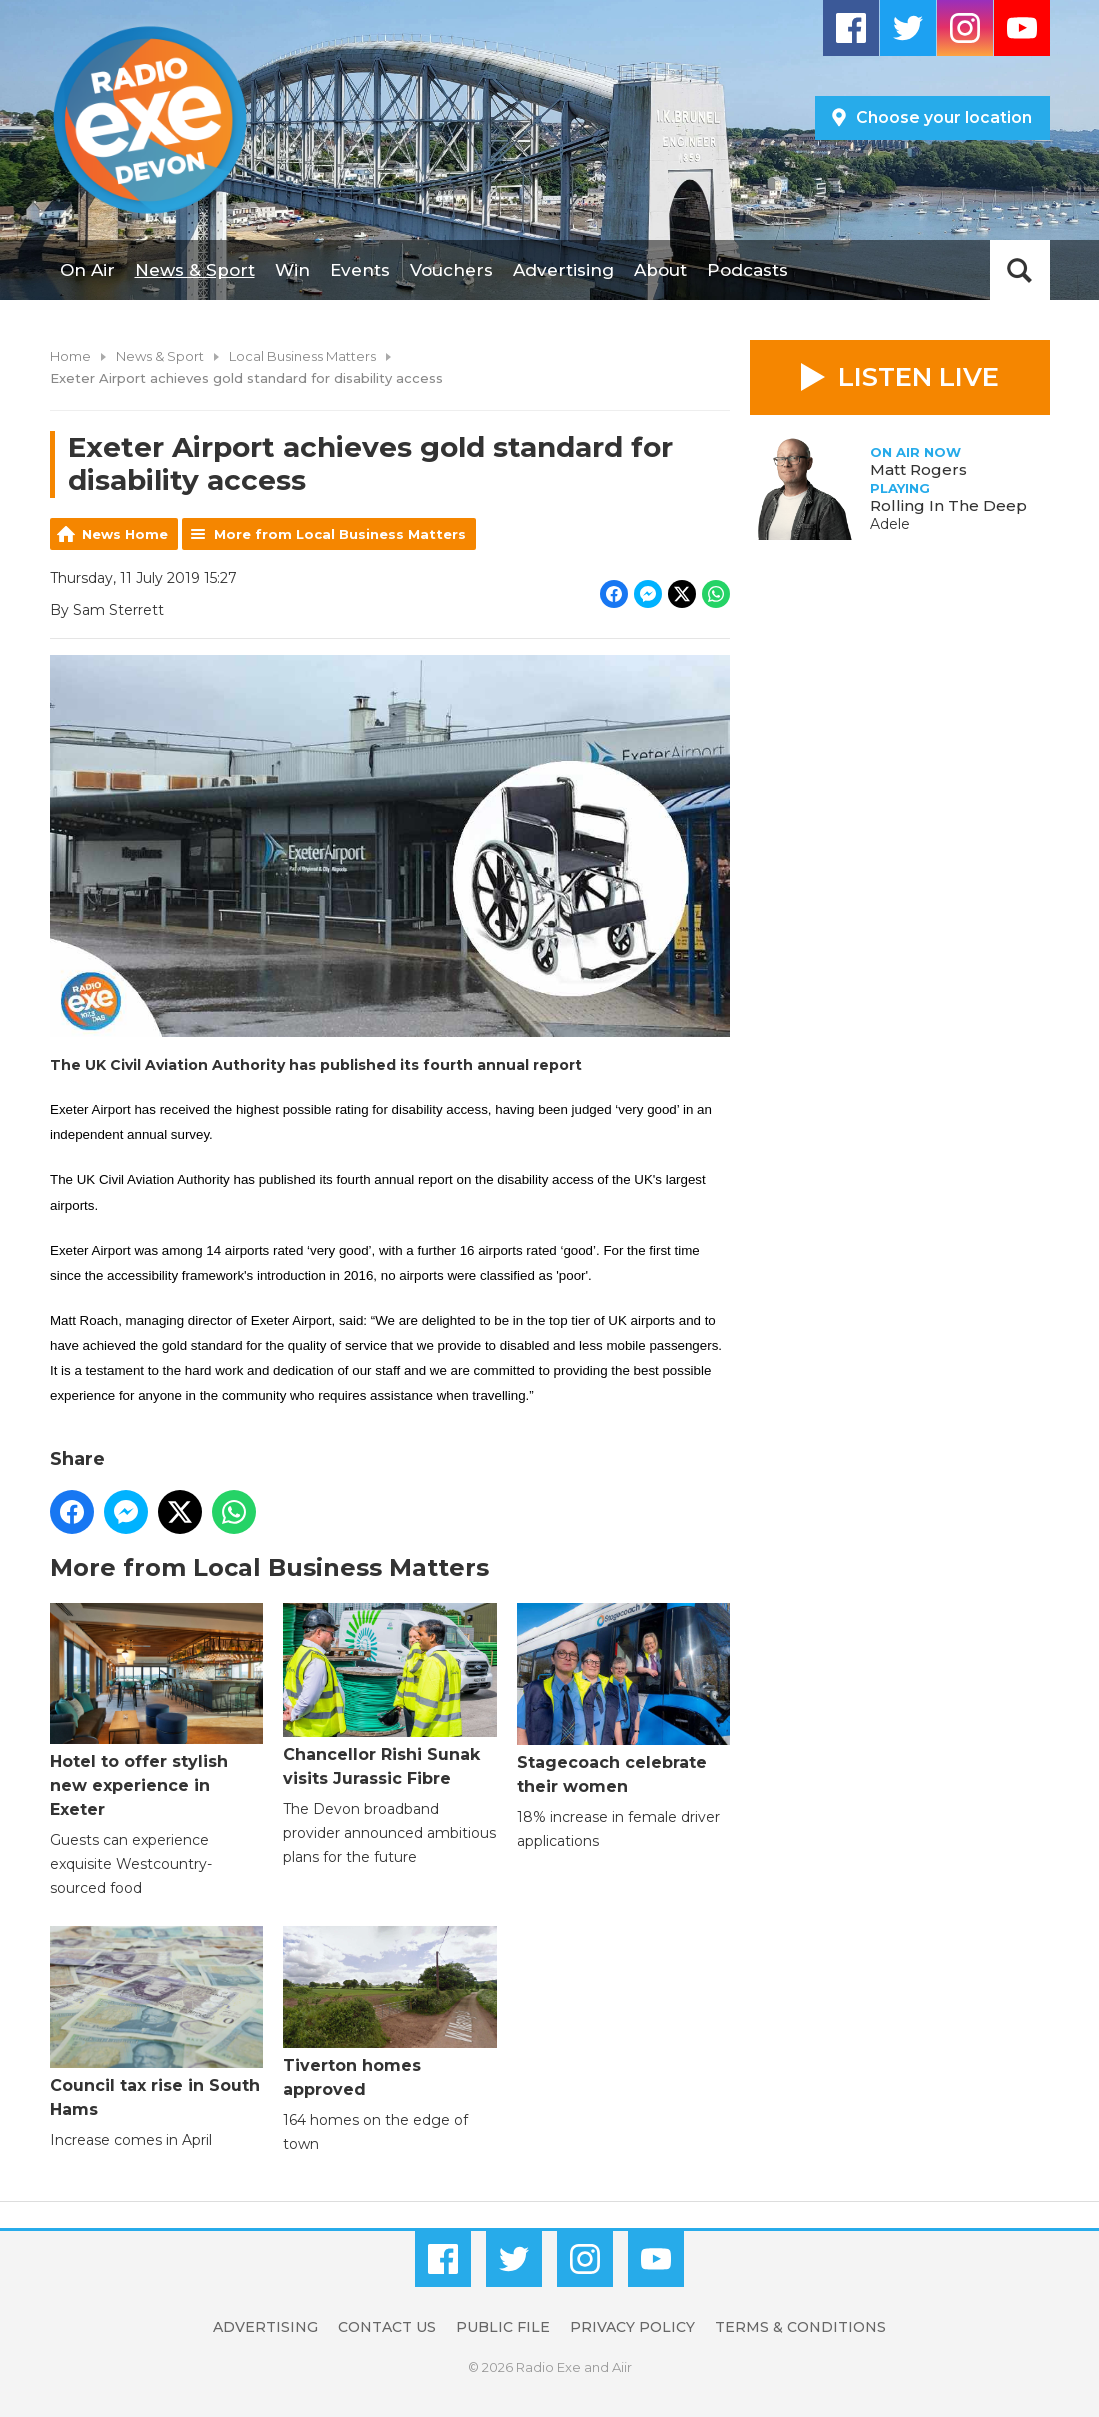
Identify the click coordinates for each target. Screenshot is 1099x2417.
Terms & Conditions (800, 2327)
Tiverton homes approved (389, 2012)
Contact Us (387, 2327)
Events (360, 270)
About (660, 270)
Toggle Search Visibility (1020, 270)
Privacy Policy (632, 2327)
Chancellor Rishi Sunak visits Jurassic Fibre (389, 1695)
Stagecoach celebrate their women (622, 1699)
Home (70, 356)
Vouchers (451, 270)
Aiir (622, 2367)
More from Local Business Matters (340, 534)
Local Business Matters (302, 356)
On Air (87, 270)
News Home (125, 534)
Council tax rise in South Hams (156, 2022)
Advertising (563, 270)
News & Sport (195, 270)
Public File (503, 2327)
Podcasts (747, 270)
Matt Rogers (918, 469)
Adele (890, 524)
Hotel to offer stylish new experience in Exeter (156, 1711)
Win (292, 270)
